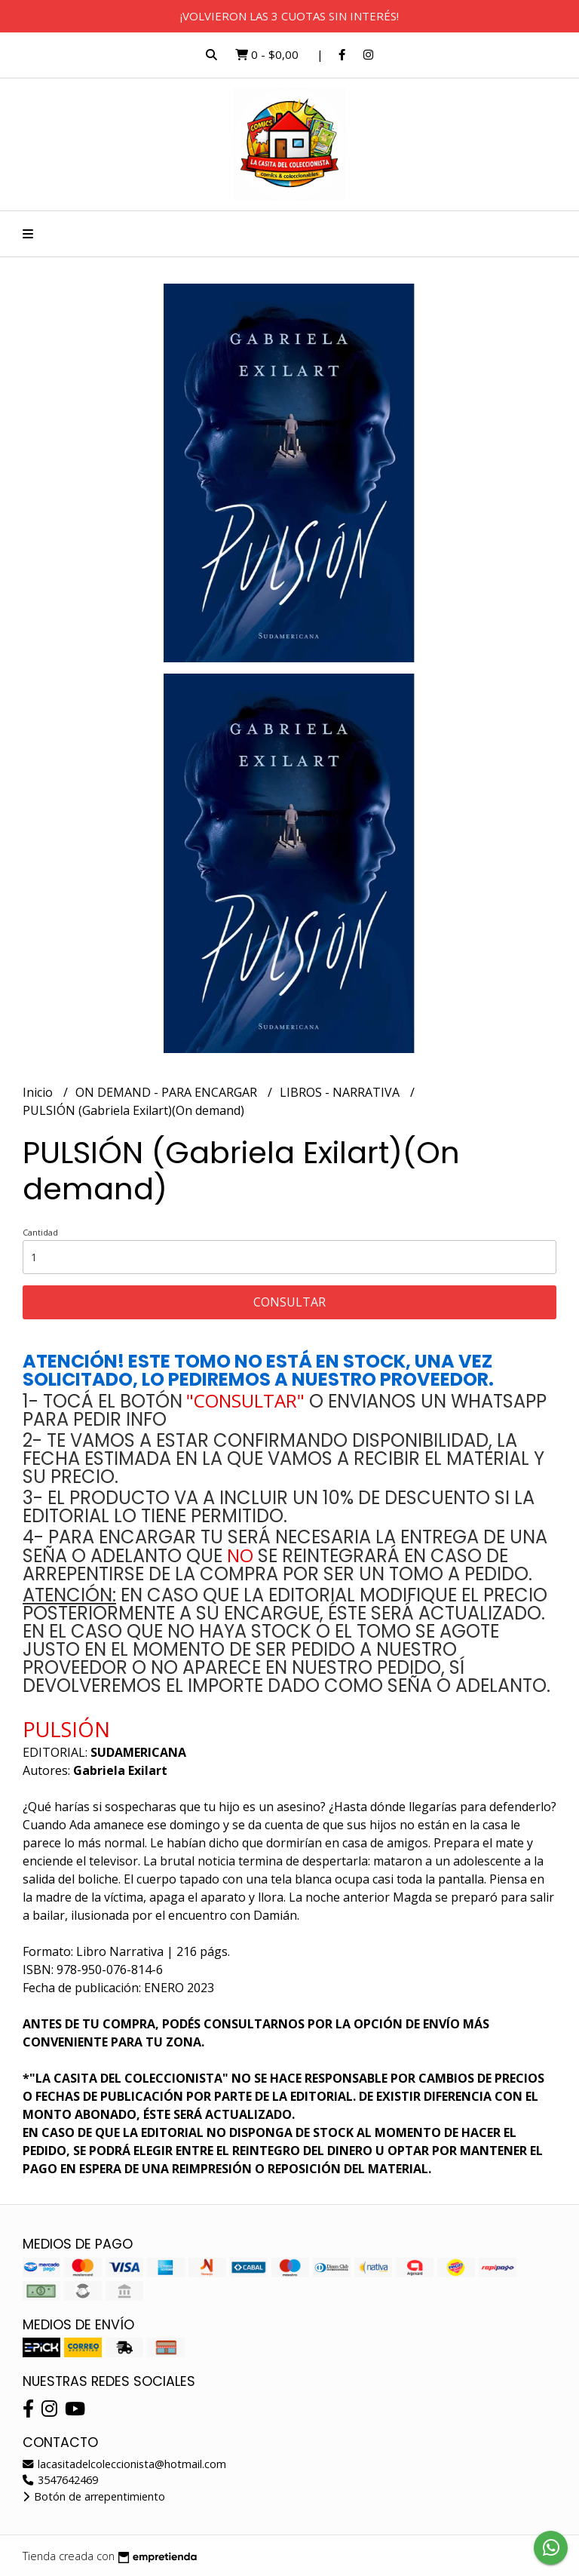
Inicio (39, 1092)
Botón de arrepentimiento (94, 2496)
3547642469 (60, 2480)
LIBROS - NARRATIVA (341, 1092)
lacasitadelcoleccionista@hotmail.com (124, 2464)
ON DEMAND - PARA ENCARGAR (167, 1092)
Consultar (289, 1302)
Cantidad (40, 1232)
